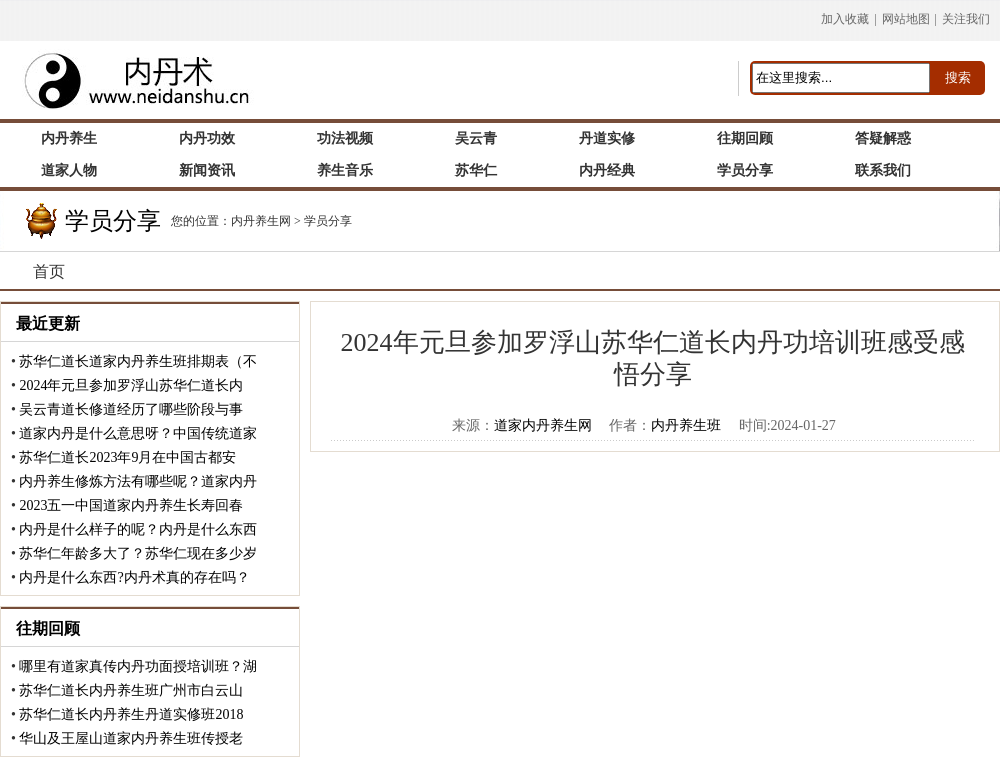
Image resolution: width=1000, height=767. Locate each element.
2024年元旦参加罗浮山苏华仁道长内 (131, 385)
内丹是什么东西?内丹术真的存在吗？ (134, 577)
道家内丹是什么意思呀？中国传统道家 (138, 433)
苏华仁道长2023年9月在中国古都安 (127, 457)
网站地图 (906, 19)
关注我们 (966, 19)
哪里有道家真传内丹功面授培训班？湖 (138, 666)
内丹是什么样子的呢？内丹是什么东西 (138, 529)
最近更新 (48, 323)
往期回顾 (48, 628)
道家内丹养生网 (543, 425)
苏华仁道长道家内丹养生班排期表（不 (138, 361)
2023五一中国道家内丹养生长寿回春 (131, 505)
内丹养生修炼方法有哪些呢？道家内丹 (138, 481)
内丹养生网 (261, 221)
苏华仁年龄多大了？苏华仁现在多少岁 (138, 553)
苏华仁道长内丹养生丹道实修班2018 (131, 714)
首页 (49, 271)
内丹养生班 (686, 425)
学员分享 (328, 221)
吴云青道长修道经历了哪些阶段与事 (131, 409)
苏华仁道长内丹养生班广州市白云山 (131, 690)
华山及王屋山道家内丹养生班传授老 (131, 738)
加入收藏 (845, 19)
